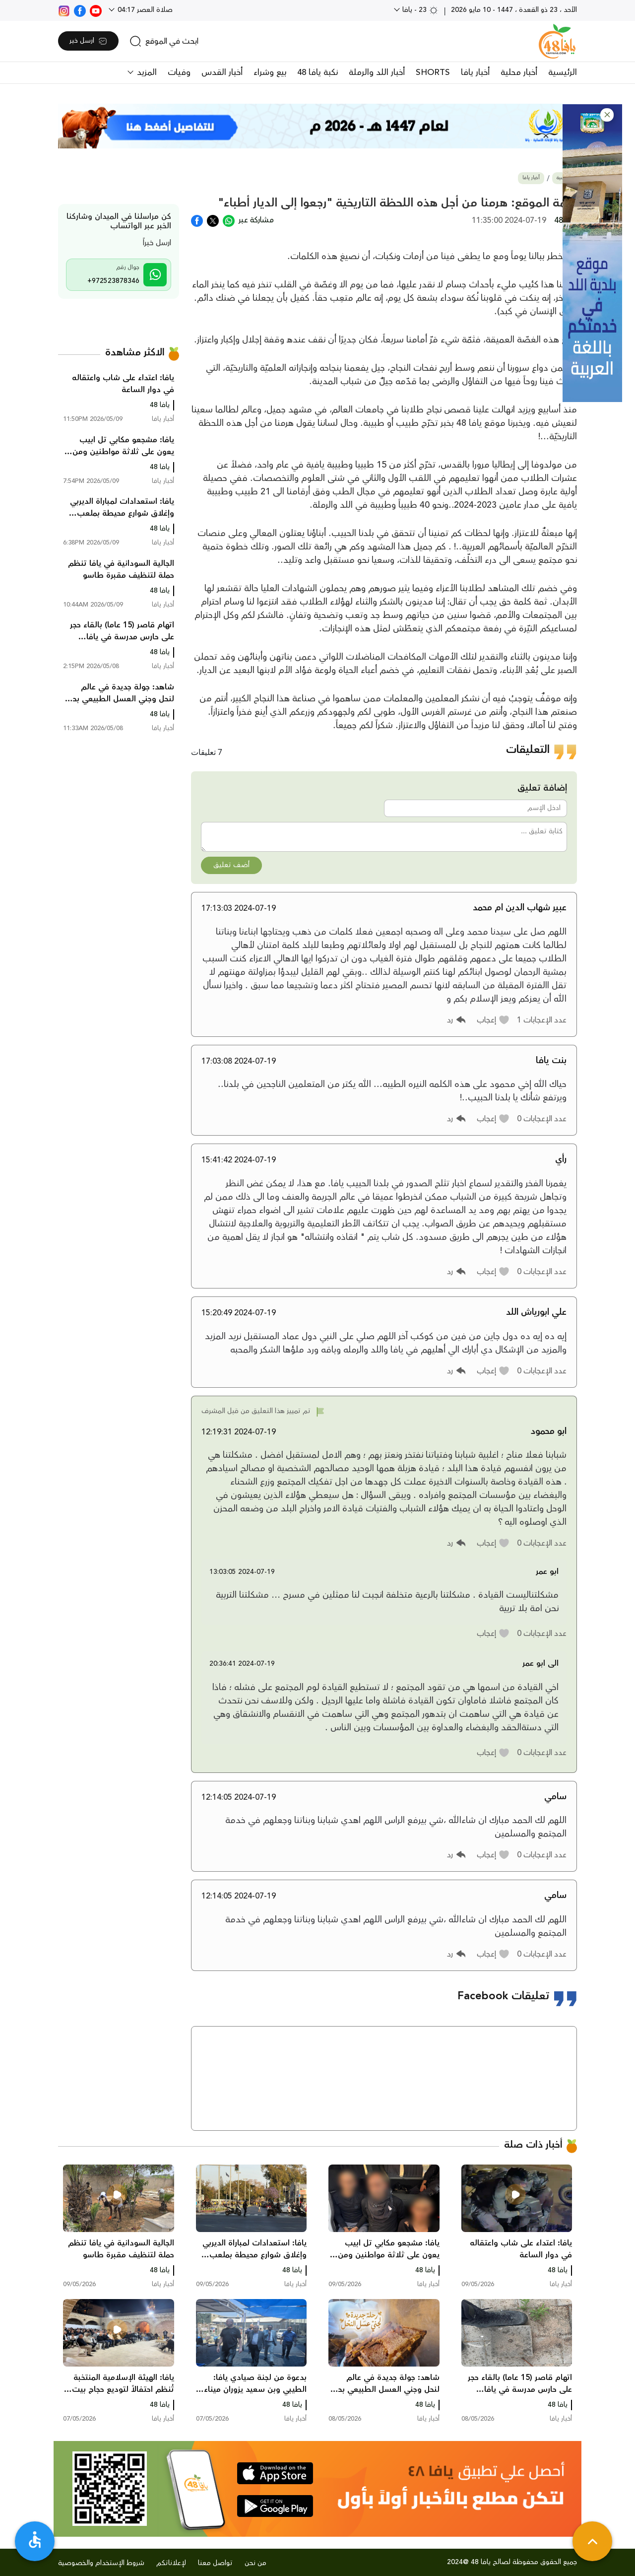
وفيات (179, 72)
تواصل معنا (215, 2563)
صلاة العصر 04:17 (144, 9)
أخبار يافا (475, 72)
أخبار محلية (519, 72)
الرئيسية (562, 72)
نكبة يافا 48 (317, 72)
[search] (164, 41)
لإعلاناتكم (171, 2563)
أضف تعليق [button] (231, 865)
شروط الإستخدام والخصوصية (101, 2563)
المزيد (145, 72)
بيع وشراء (270, 72)
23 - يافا (419, 9)
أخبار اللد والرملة (377, 72)
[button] (607, 115)
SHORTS (433, 72)
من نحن (255, 2563)
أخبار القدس (222, 72)
